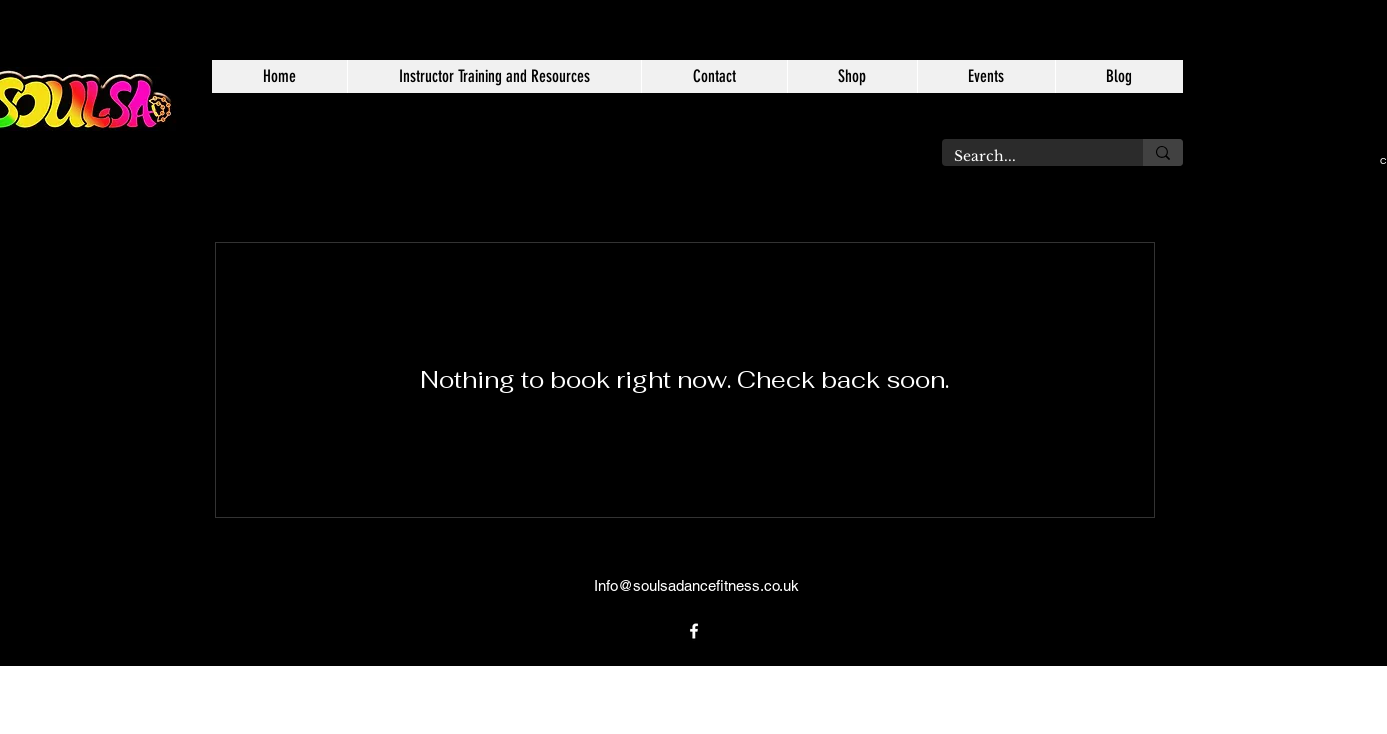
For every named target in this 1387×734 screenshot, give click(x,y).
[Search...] (1027, 157)
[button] (494, 76)
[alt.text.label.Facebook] (694, 631)
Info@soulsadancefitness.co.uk (696, 585)
